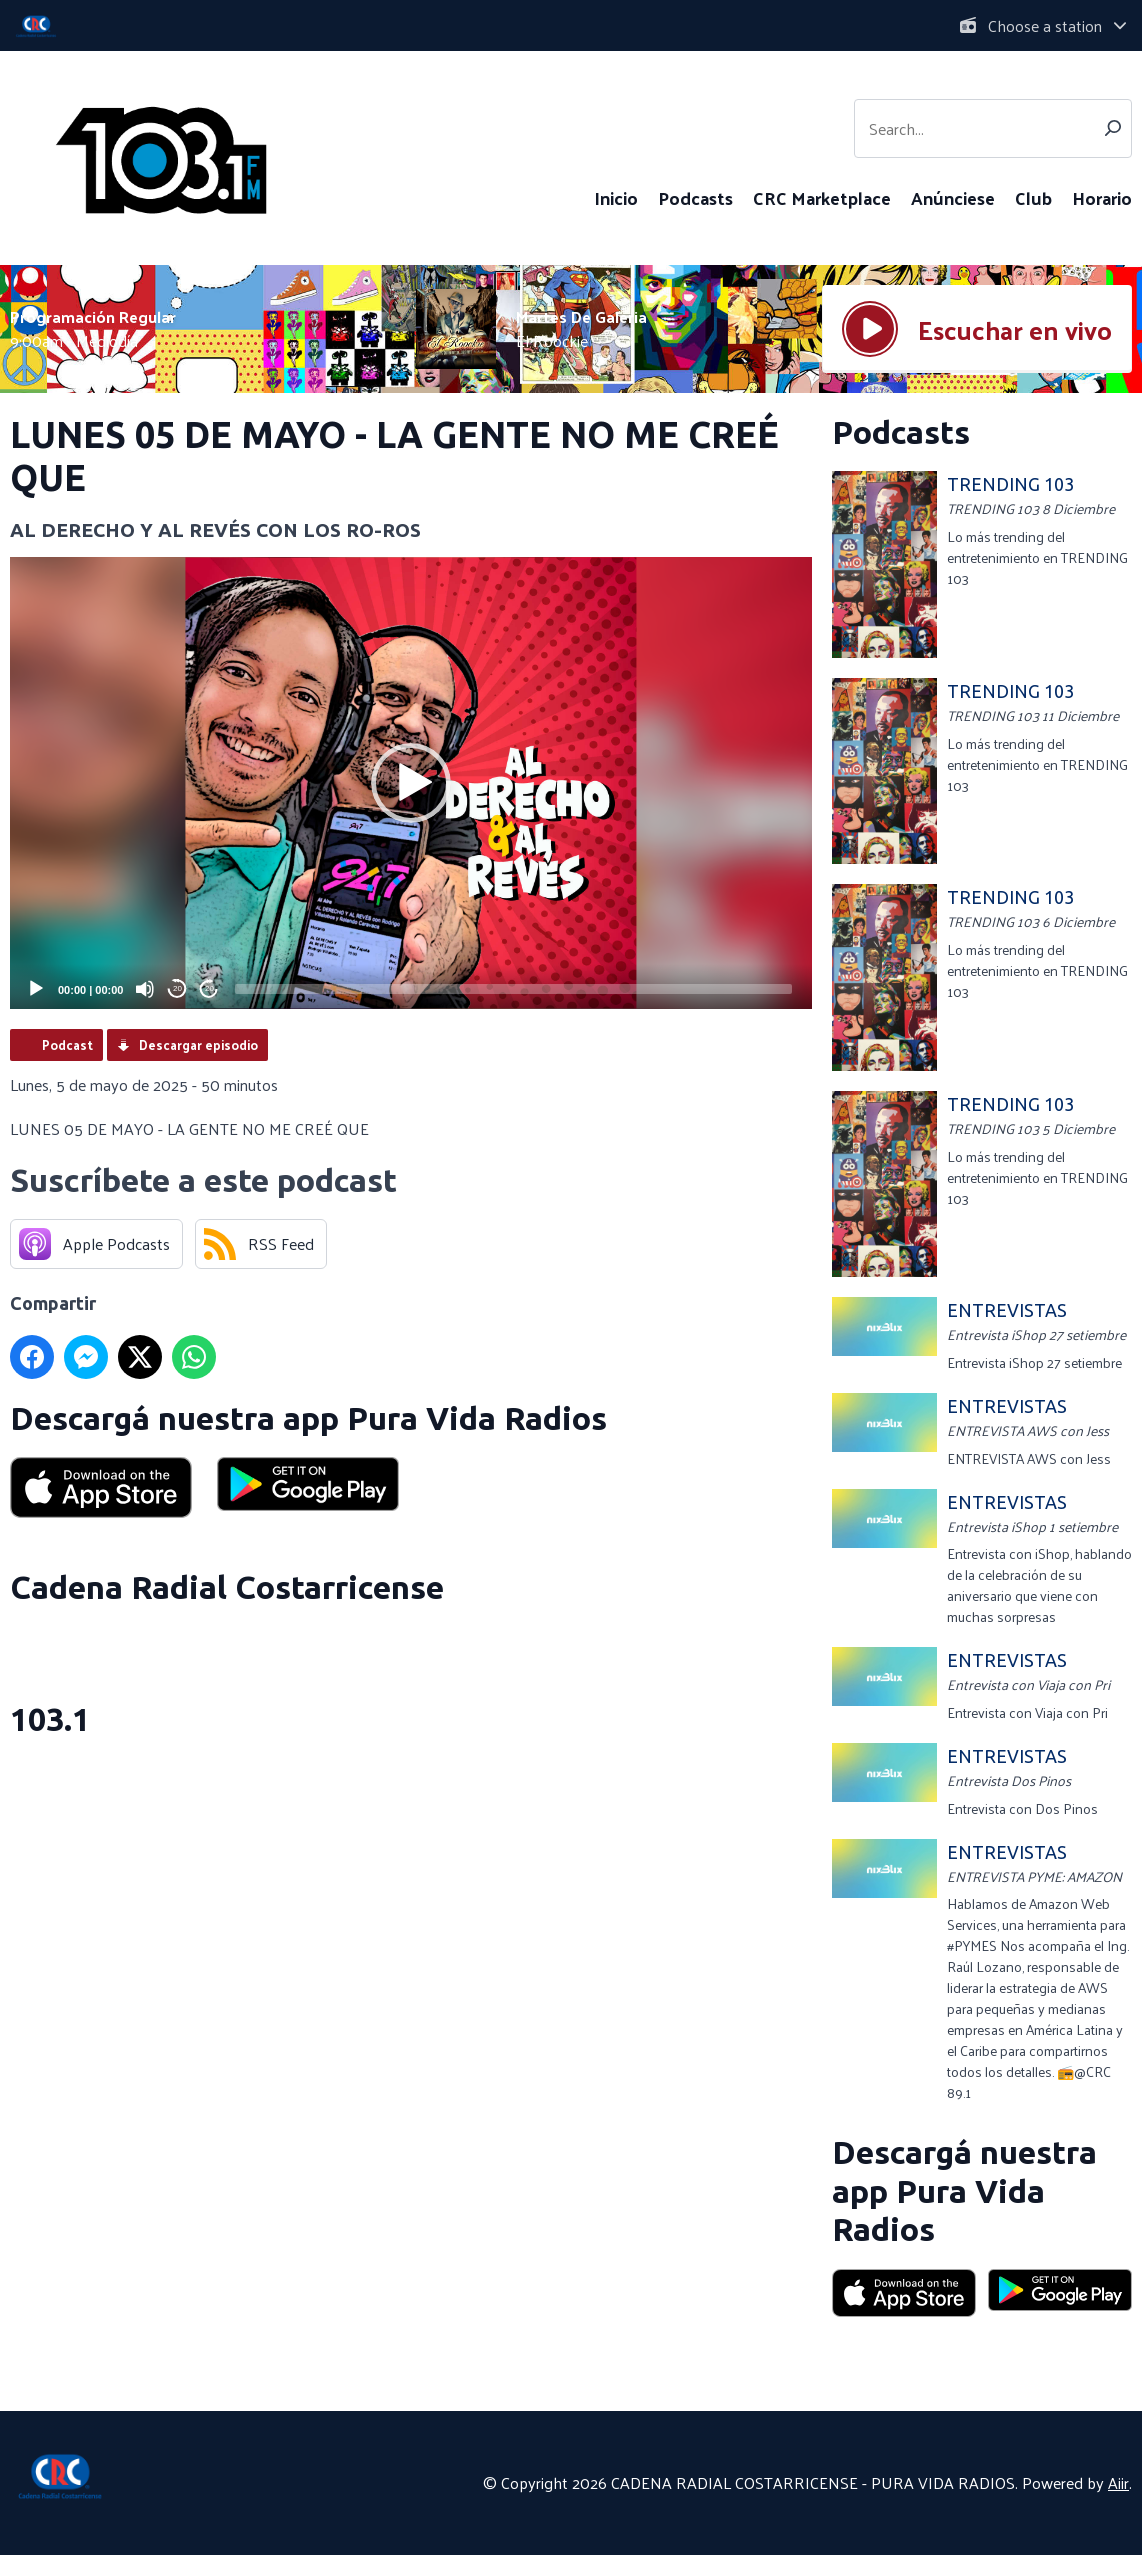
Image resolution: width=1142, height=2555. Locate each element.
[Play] (36, 989)
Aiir (1118, 2482)
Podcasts (695, 197)
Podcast (67, 1044)
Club (1033, 197)
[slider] (513, 989)
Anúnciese (953, 197)
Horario (1102, 197)
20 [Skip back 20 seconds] (177, 988)
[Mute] (145, 989)
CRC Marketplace (822, 197)
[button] (411, 783)
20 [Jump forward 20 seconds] (209, 988)
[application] (411, 782)
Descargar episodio (198, 1044)
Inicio (616, 197)
